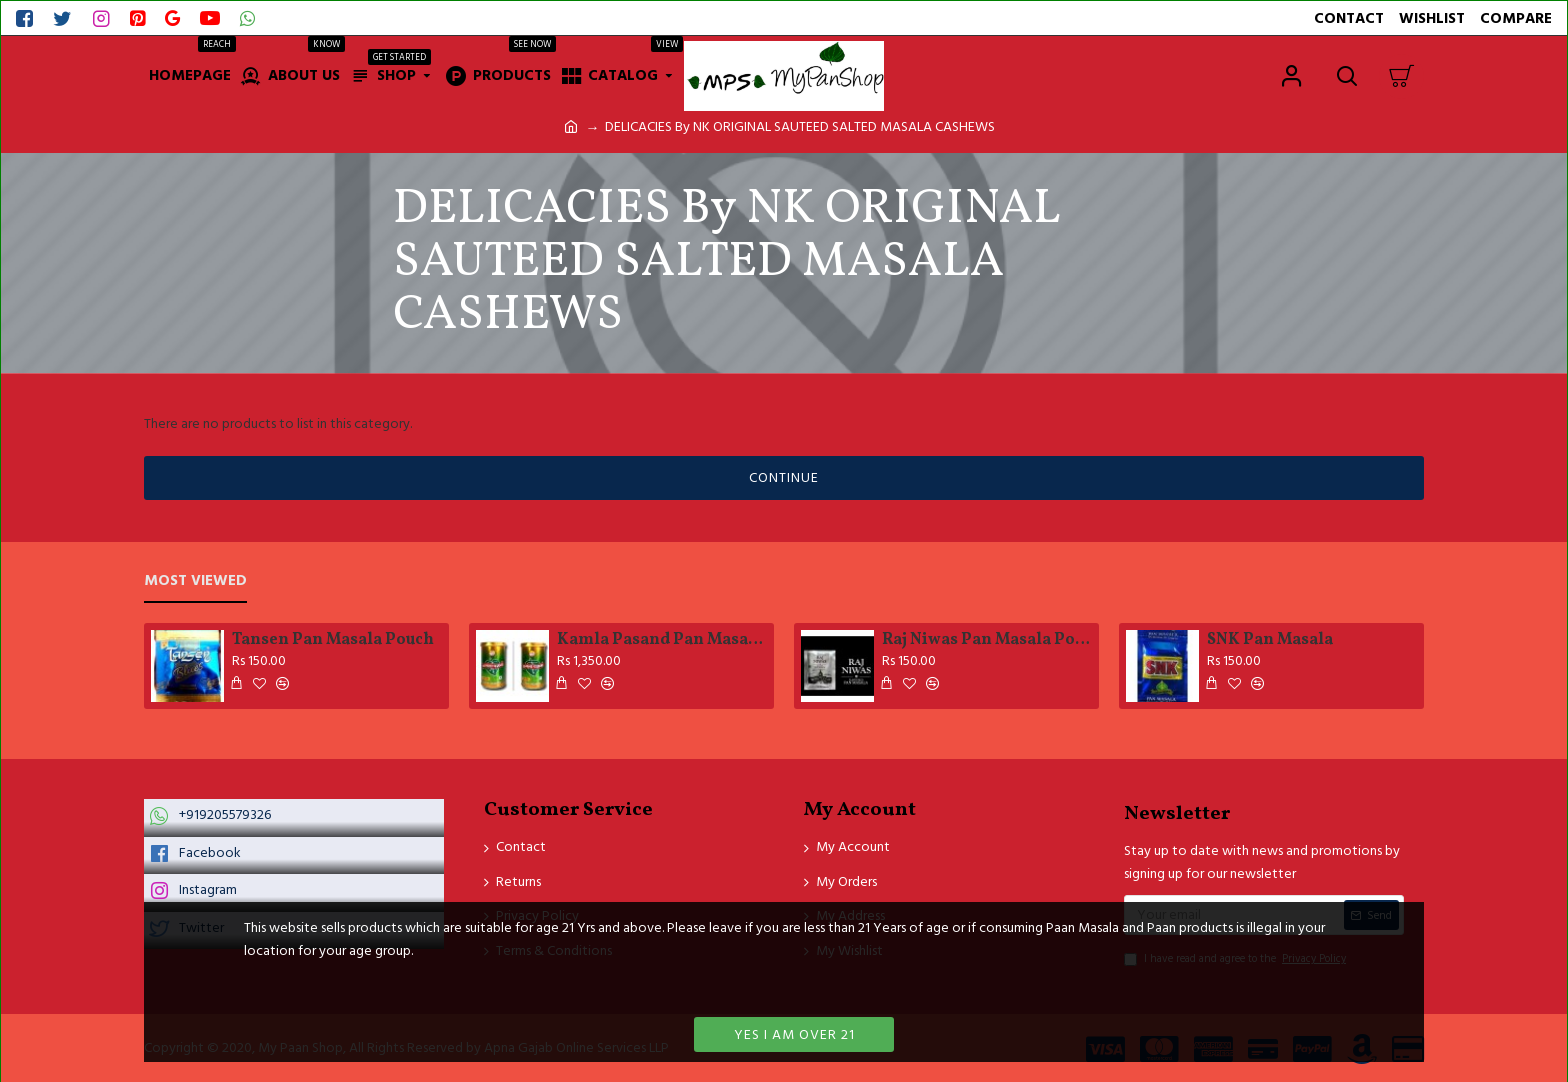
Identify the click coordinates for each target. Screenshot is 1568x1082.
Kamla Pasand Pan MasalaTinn (662, 640)
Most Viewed (195, 581)
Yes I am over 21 (794, 1035)
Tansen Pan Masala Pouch (333, 640)
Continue (784, 478)
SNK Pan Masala (1270, 640)
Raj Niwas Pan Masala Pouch (987, 640)
